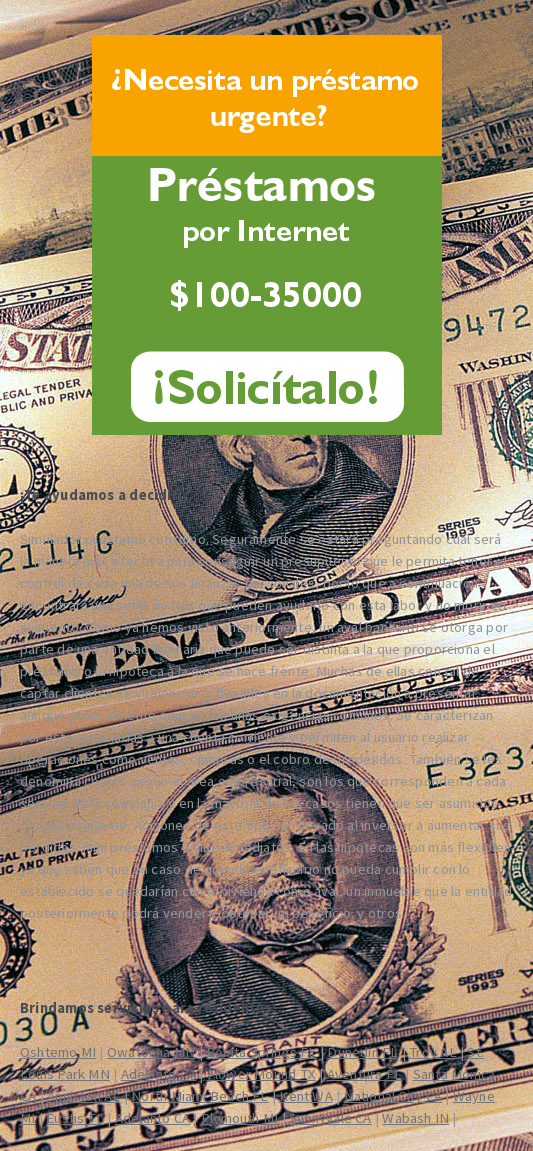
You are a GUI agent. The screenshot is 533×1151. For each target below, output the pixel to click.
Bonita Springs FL (261, 1052)
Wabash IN (415, 1118)
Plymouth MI (239, 1118)
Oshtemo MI (58, 1052)
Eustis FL (75, 1118)
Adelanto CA (158, 1074)
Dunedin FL (362, 1052)
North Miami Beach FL (199, 1096)
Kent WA (306, 1096)
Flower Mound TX (261, 1074)
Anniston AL (83, 1096)
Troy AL (433, 1052)
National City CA (393, 1096)
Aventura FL (364, 1074)
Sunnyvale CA (330, 1118)
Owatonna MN (151, 1052)
